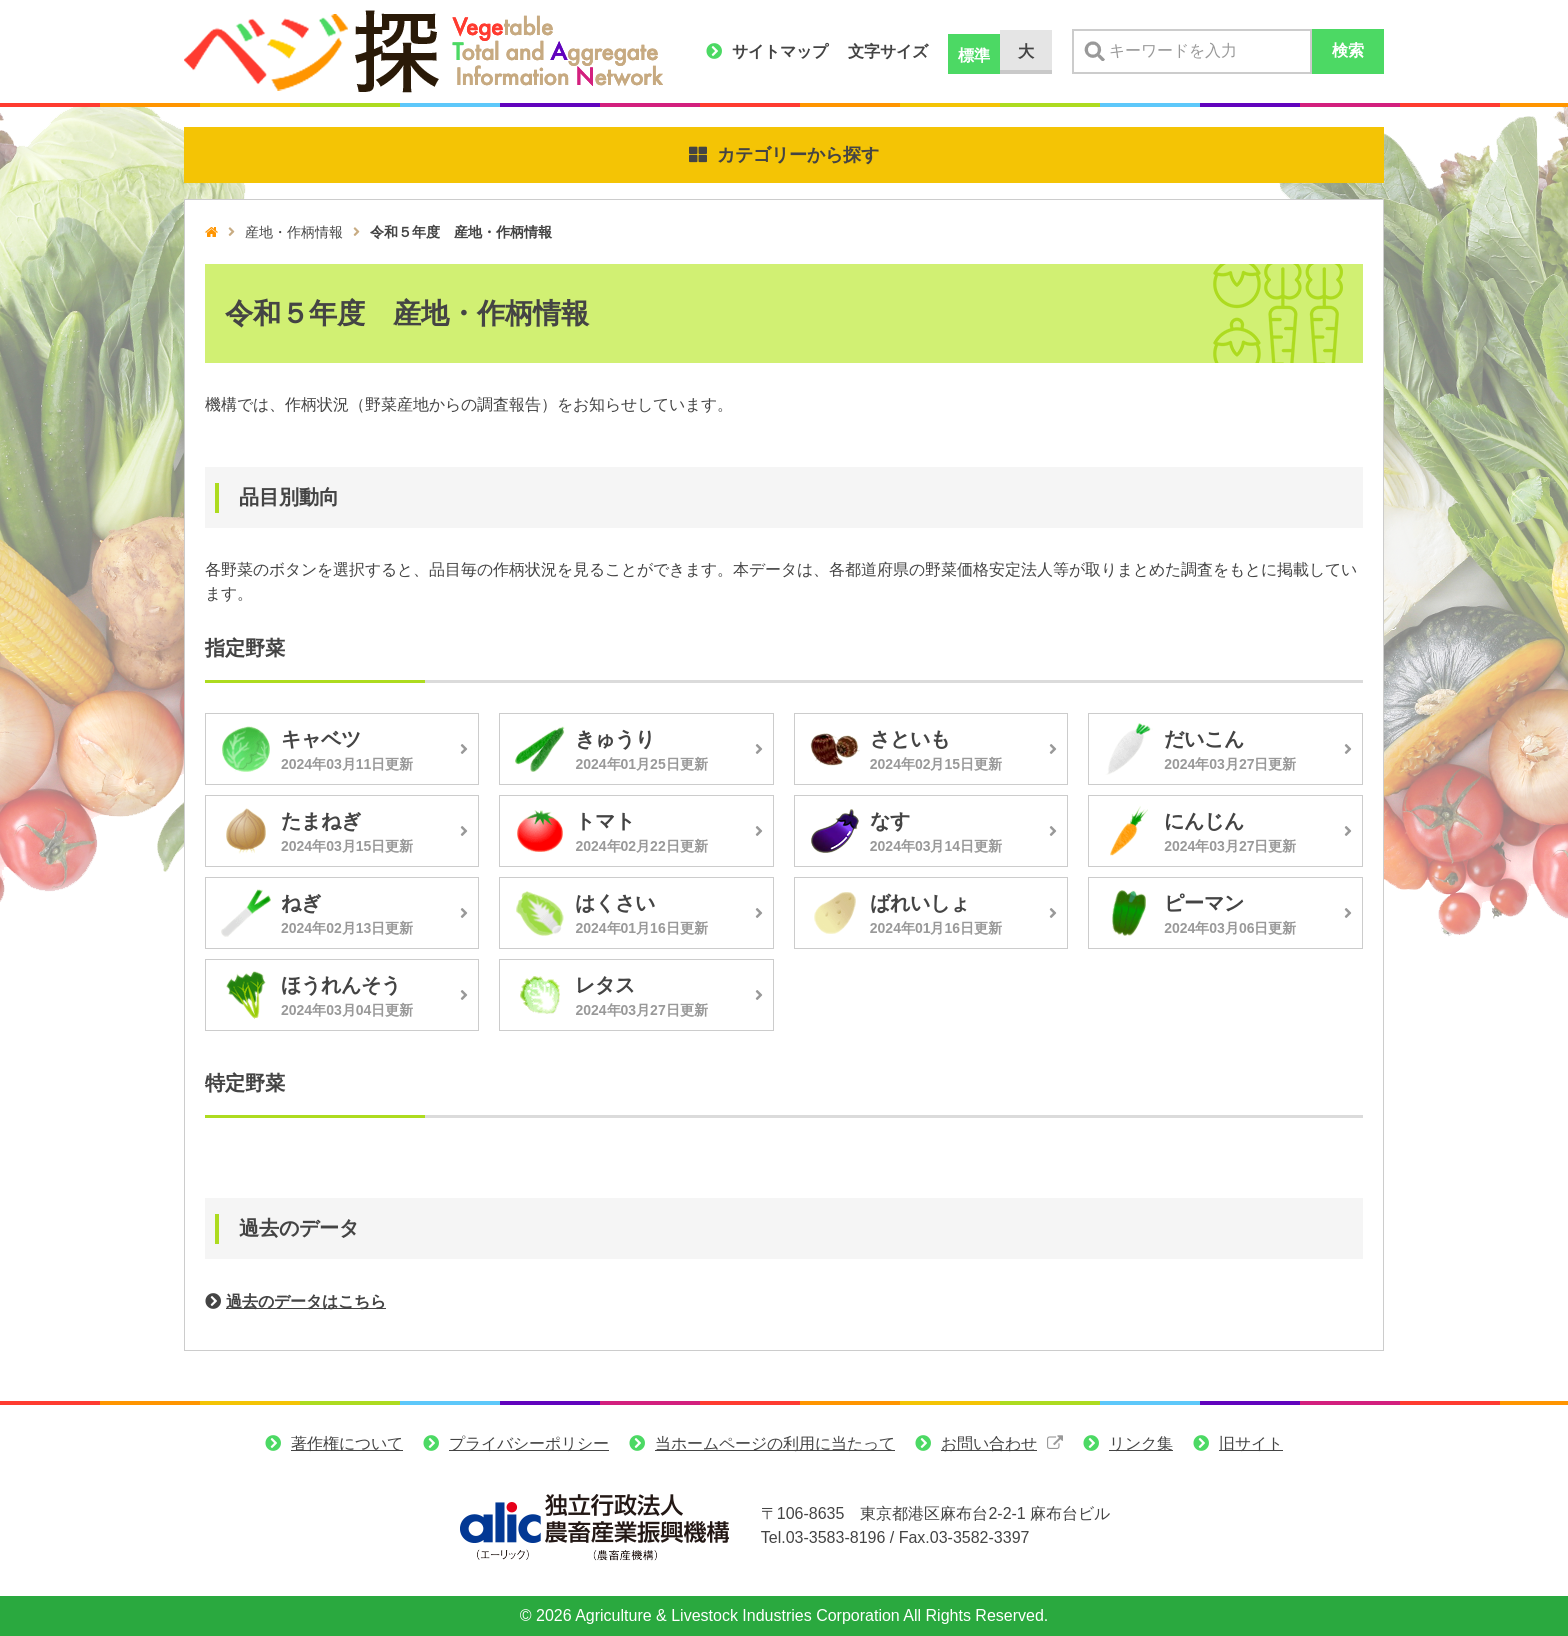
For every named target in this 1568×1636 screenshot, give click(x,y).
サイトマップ (780, 51)
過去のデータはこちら (306, 1301)
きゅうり (615, 739)
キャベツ (321, 739)
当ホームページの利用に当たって (775, 1443)
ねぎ (301, 903)
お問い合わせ (989, 1443)
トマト (605, 821)
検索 (1348, 50)
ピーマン (1204, 903)
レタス (605, 985)
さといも (910, 739)
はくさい (615, 903)
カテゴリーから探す (798, 155)
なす (890, 821)
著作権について (347, 1443)
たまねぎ (321, 821)
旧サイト (1251, 1443)
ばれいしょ (920, 903)
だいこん (1204, 739)
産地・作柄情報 (294, 232)
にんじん (1204, 821)
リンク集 (1141, 1443)
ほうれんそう (341, 985)
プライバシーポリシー (529, 1443)
